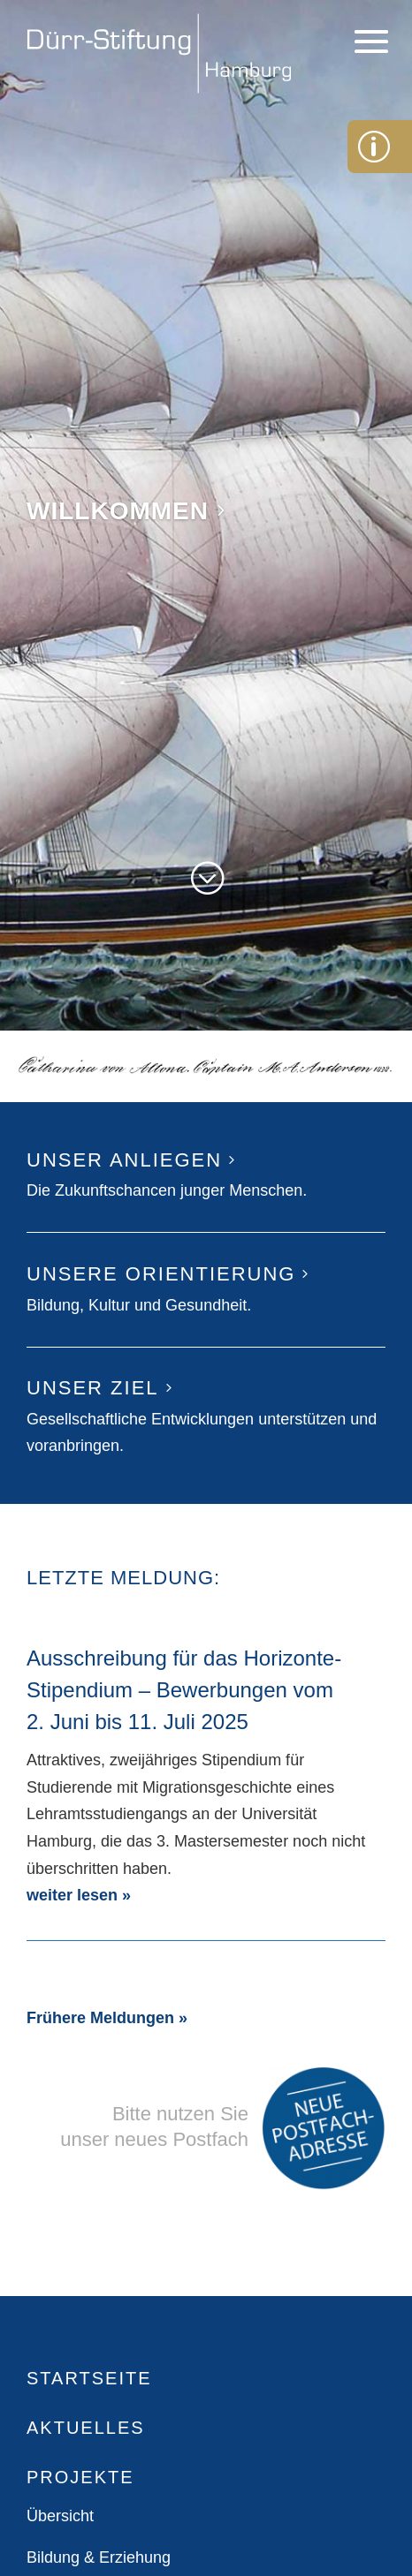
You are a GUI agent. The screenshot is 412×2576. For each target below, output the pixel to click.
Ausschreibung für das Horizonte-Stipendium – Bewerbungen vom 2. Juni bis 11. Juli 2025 (184, 1690)
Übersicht (60, 2516)
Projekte (80, 2477)
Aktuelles (86, 2427)
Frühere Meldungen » (107, 2018)
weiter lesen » (79, 1895)
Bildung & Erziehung (99, 2557)
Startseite (89, 2378)
